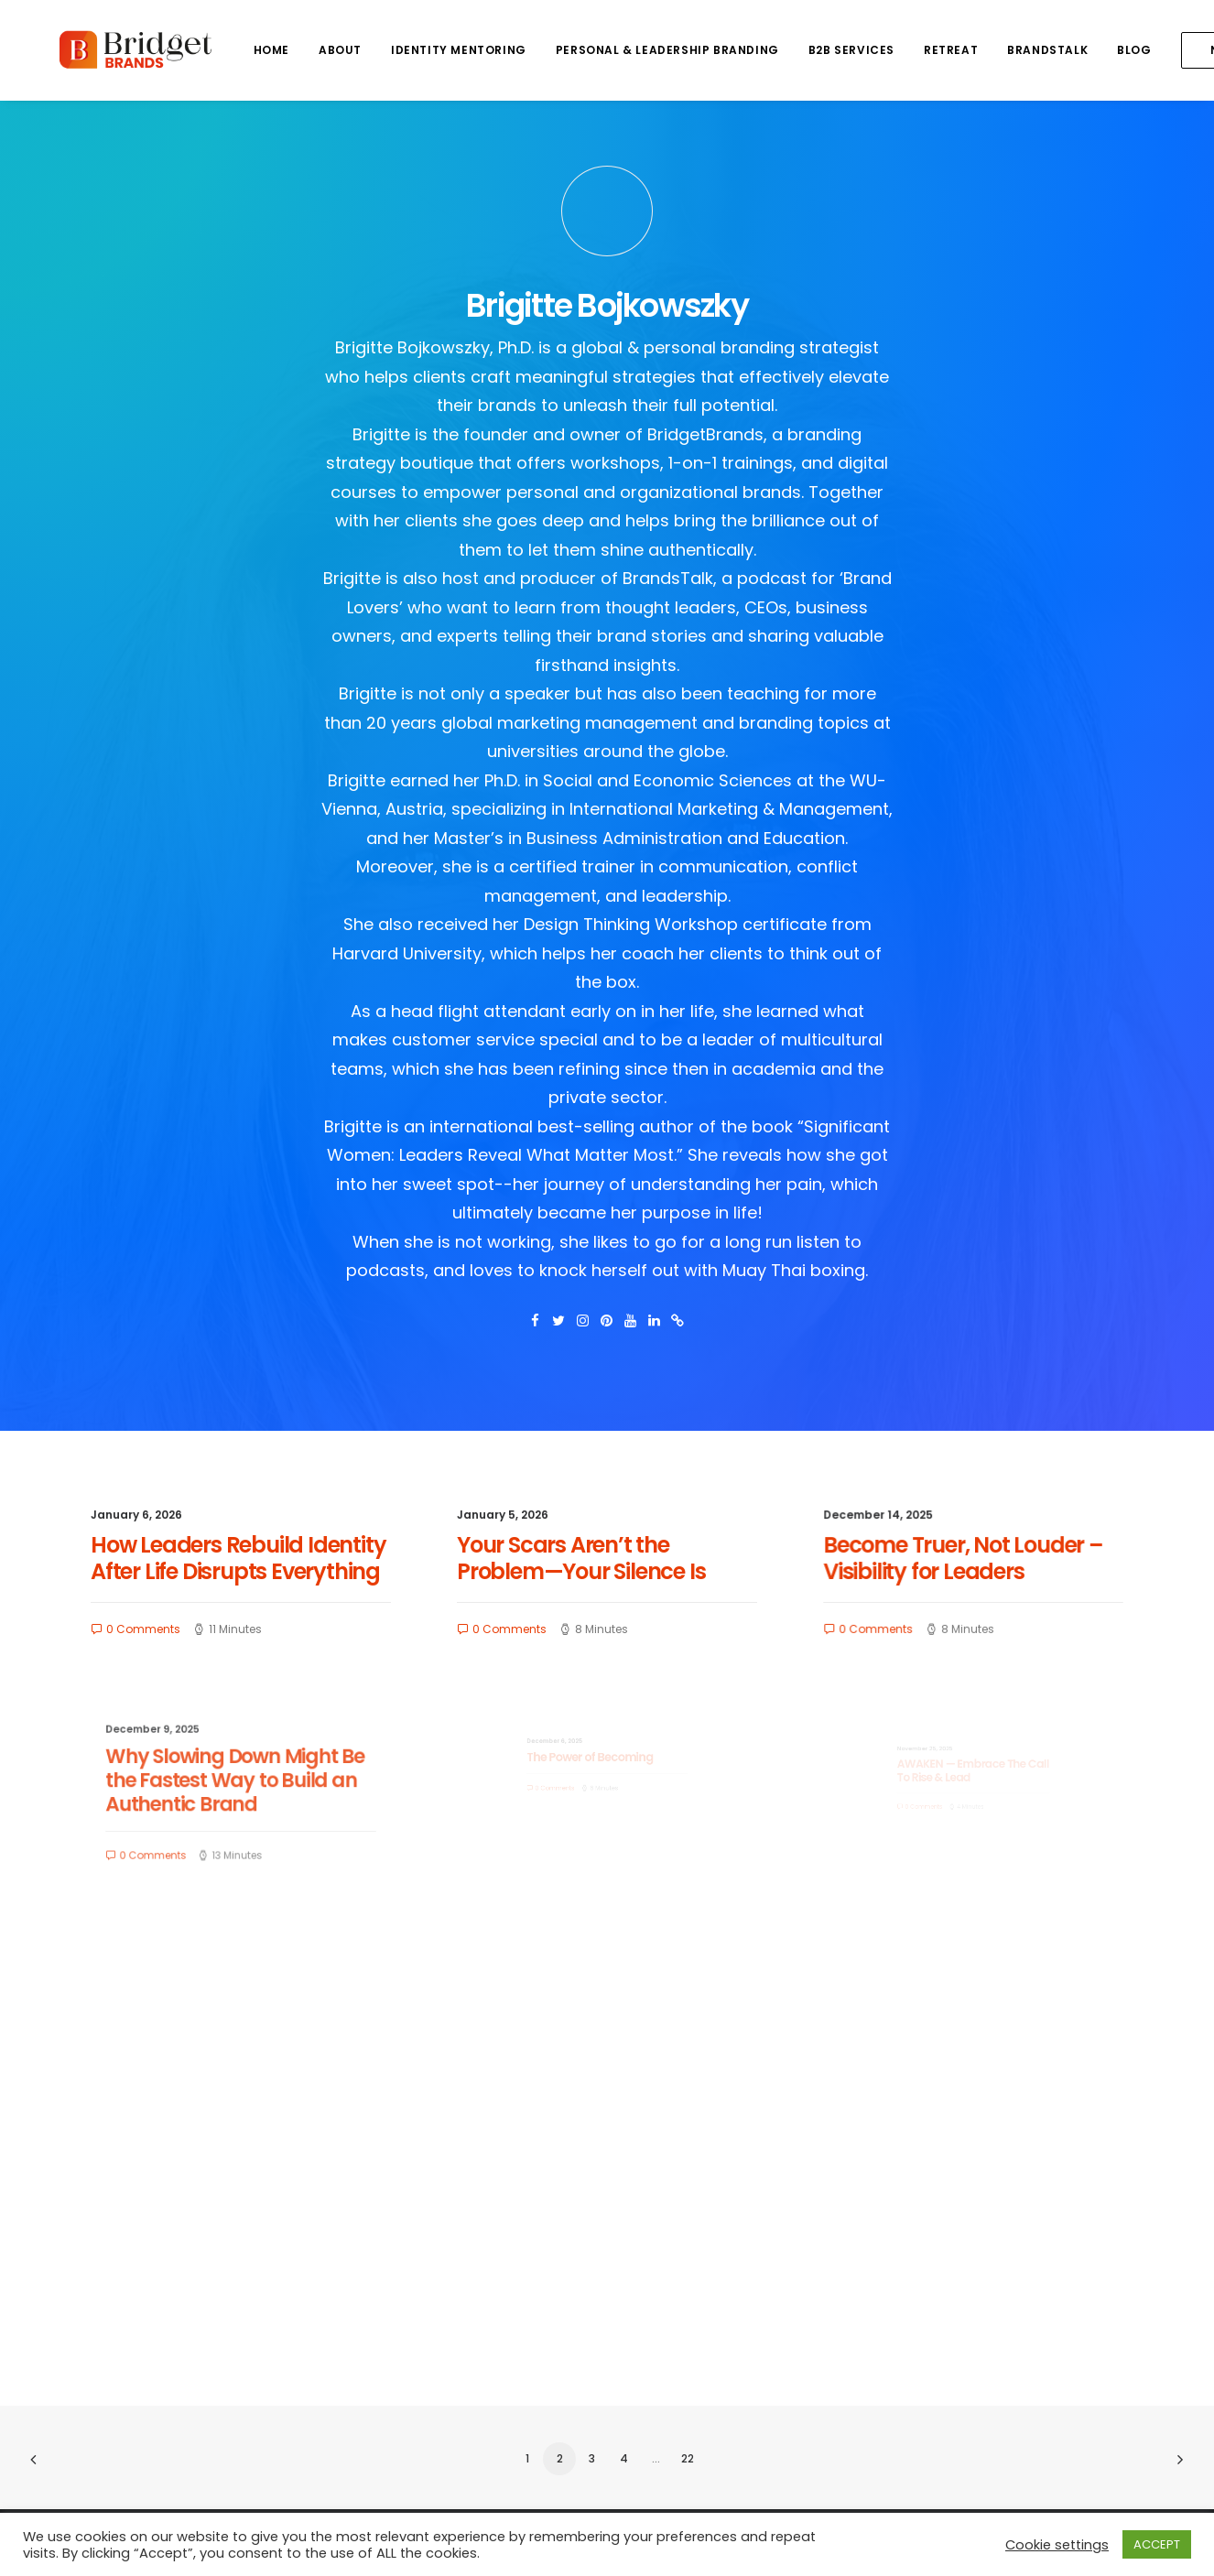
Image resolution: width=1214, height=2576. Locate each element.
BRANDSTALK (988, 50)
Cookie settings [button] (1057, 2545)
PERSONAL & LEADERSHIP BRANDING (609, 50)
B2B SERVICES (793, 50)
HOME (213, 50)
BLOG (1075, 50)
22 (687, 2458)
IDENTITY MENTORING (400, 50)
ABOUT (281, 50)
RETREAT (892, 50)
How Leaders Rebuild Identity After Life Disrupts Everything (239, 1561)
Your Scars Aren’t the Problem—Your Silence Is (593, 1561)
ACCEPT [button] (1156, 2544)
